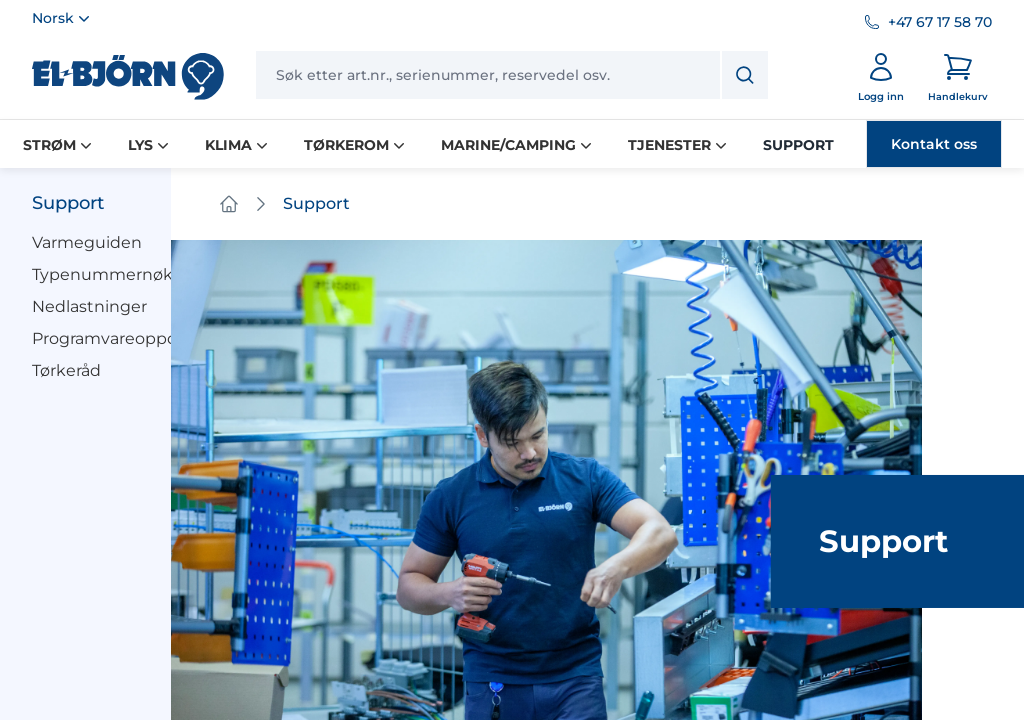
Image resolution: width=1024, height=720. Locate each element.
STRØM (59, 145)
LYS (150, 145)
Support (68, 203)
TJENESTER (679, 145)
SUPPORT (798, 145)
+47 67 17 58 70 (940, 22)
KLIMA (238, 145)
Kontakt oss (934, 144)
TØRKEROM (356, 145)
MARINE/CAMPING (518, 145)
